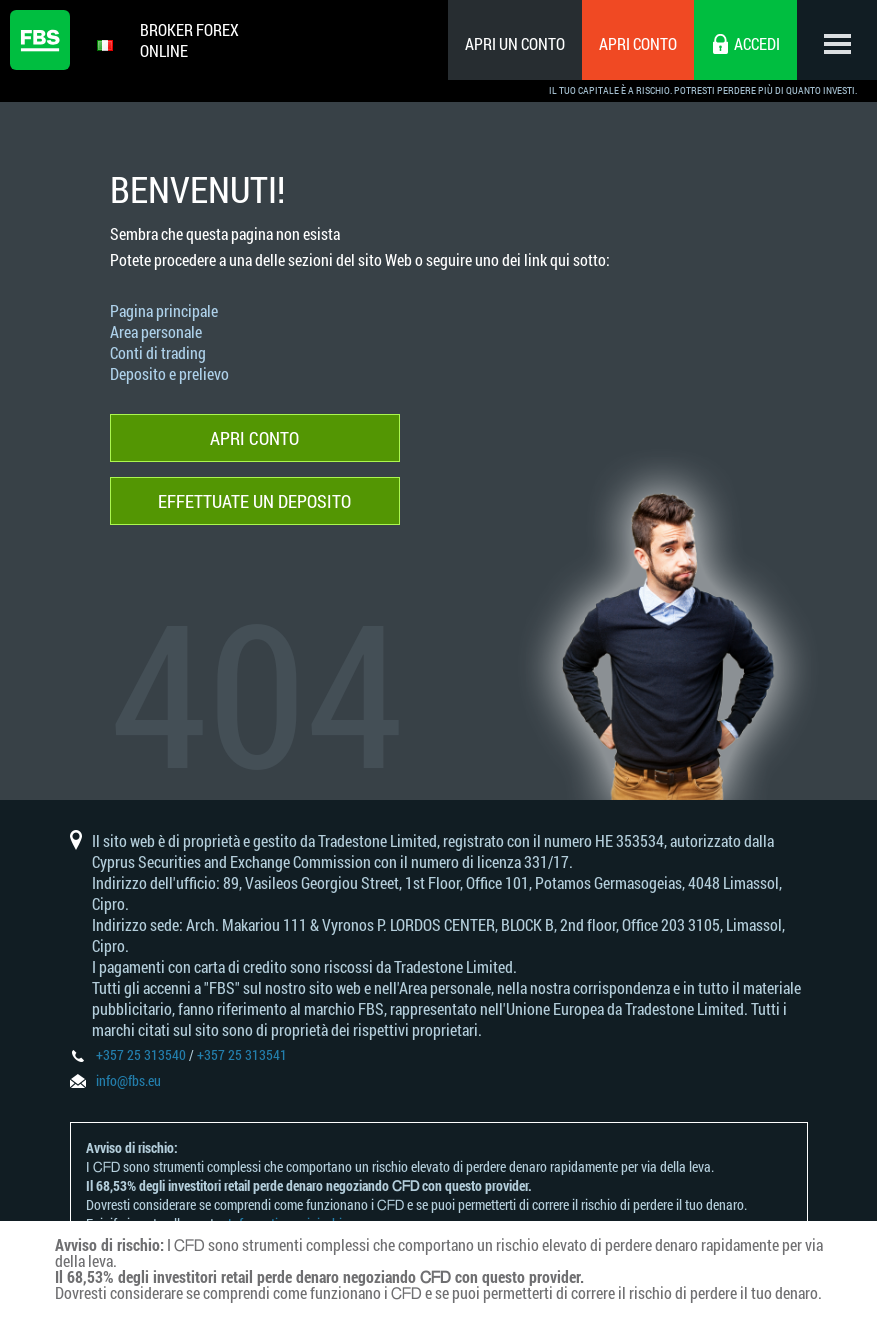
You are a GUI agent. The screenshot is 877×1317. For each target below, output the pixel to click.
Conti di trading (158, 352)
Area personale (156, 331)
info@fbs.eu (128, 1080)
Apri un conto (515, 43)
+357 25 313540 (141, 1054)
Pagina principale (164, 310)
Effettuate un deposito (254, 501)
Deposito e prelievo (169, 373)
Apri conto (638, 43)
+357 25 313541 (242, 1054)
